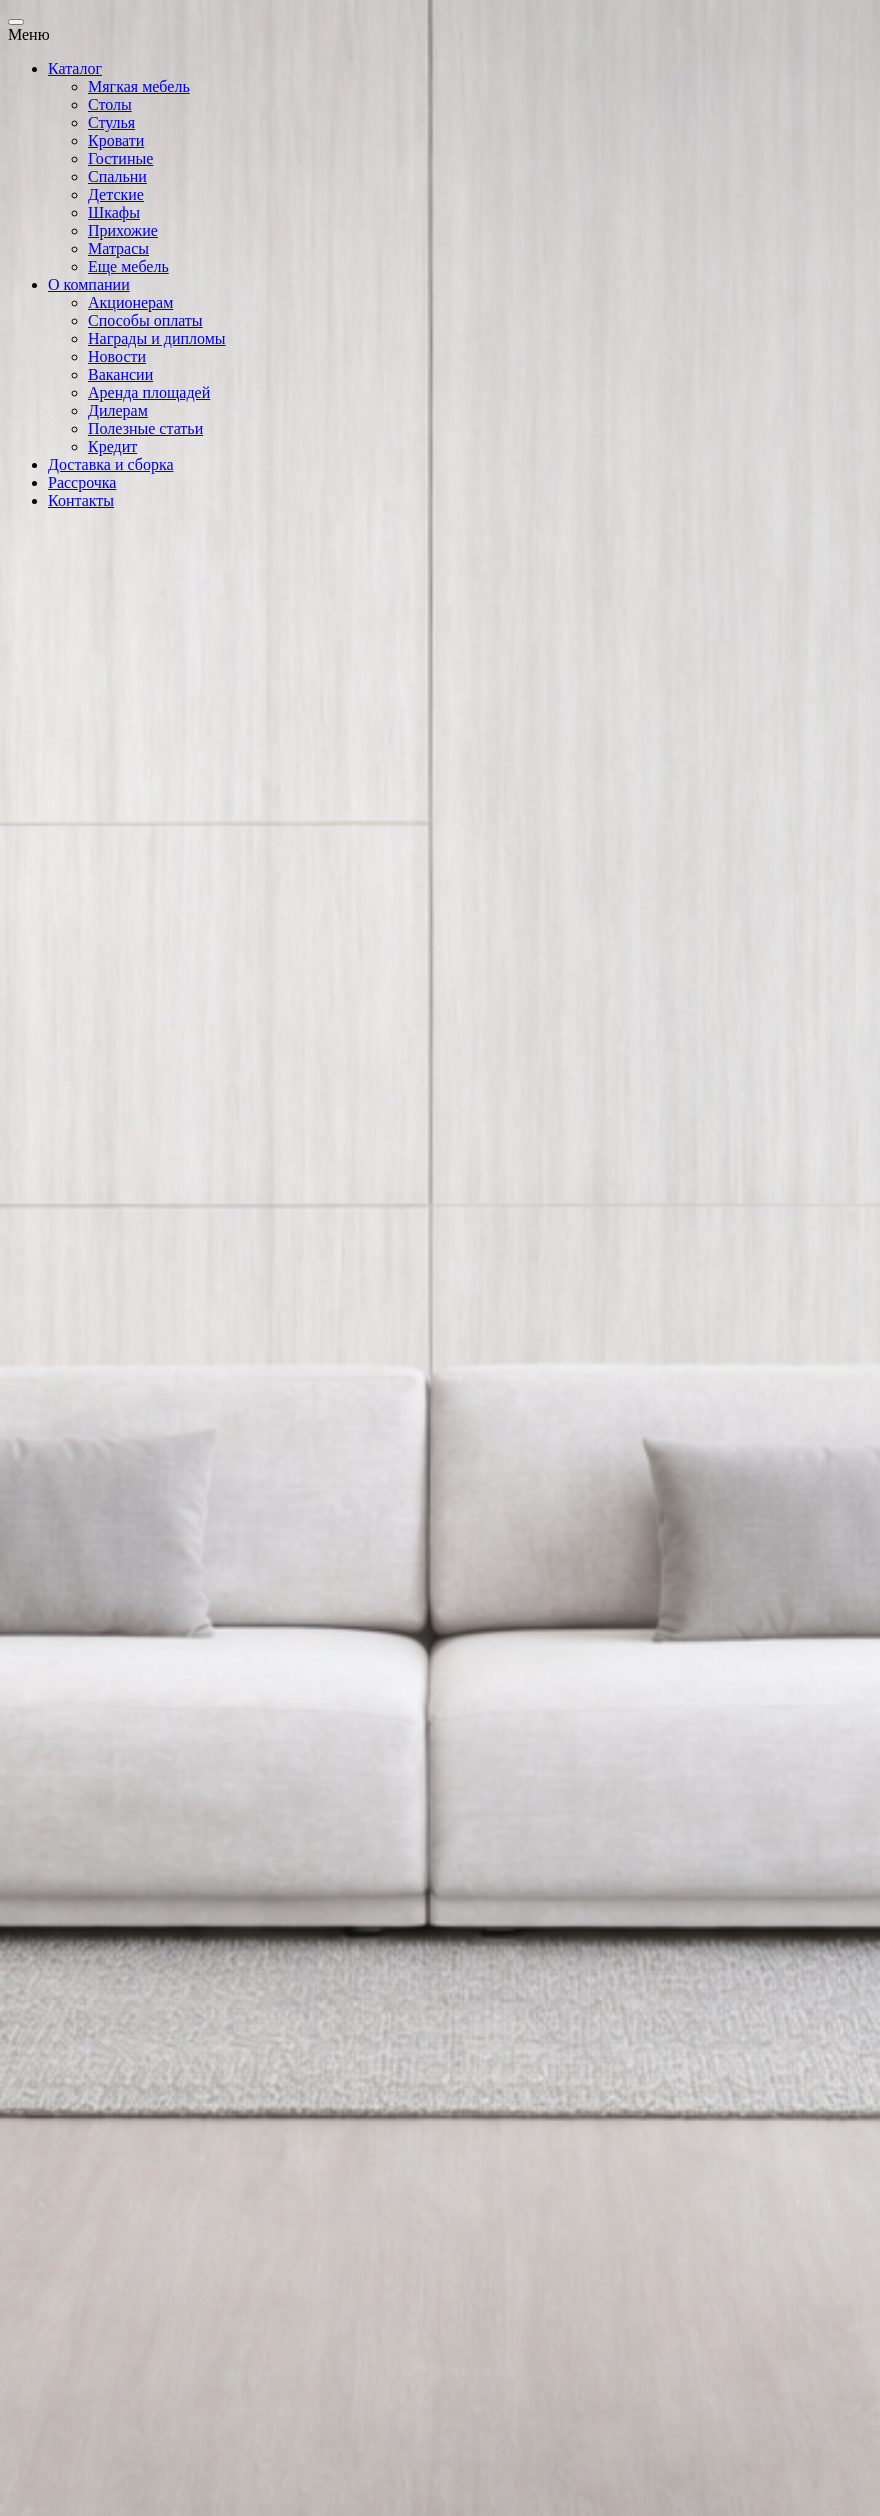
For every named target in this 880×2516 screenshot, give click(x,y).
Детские (116, 194)
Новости (117, 356)
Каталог (75, 68)
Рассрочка (82, 482)
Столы (110, 104)
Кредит (112, 446)
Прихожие (123, 230)
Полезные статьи (145, 428)
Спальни (117, 176)
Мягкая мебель (139, 86)
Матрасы (118, 248)
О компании (89, 284)
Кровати (116, 140)
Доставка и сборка (111, 464)
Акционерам (130, 302)
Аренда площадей (149, 392)
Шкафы (114, 212)
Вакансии (120, 374)
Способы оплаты (145, 320)
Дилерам (118, 410)
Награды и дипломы (157, 338)
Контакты (81, 500)
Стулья (111, 122)
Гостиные (120, 158)
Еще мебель (128, 266)
